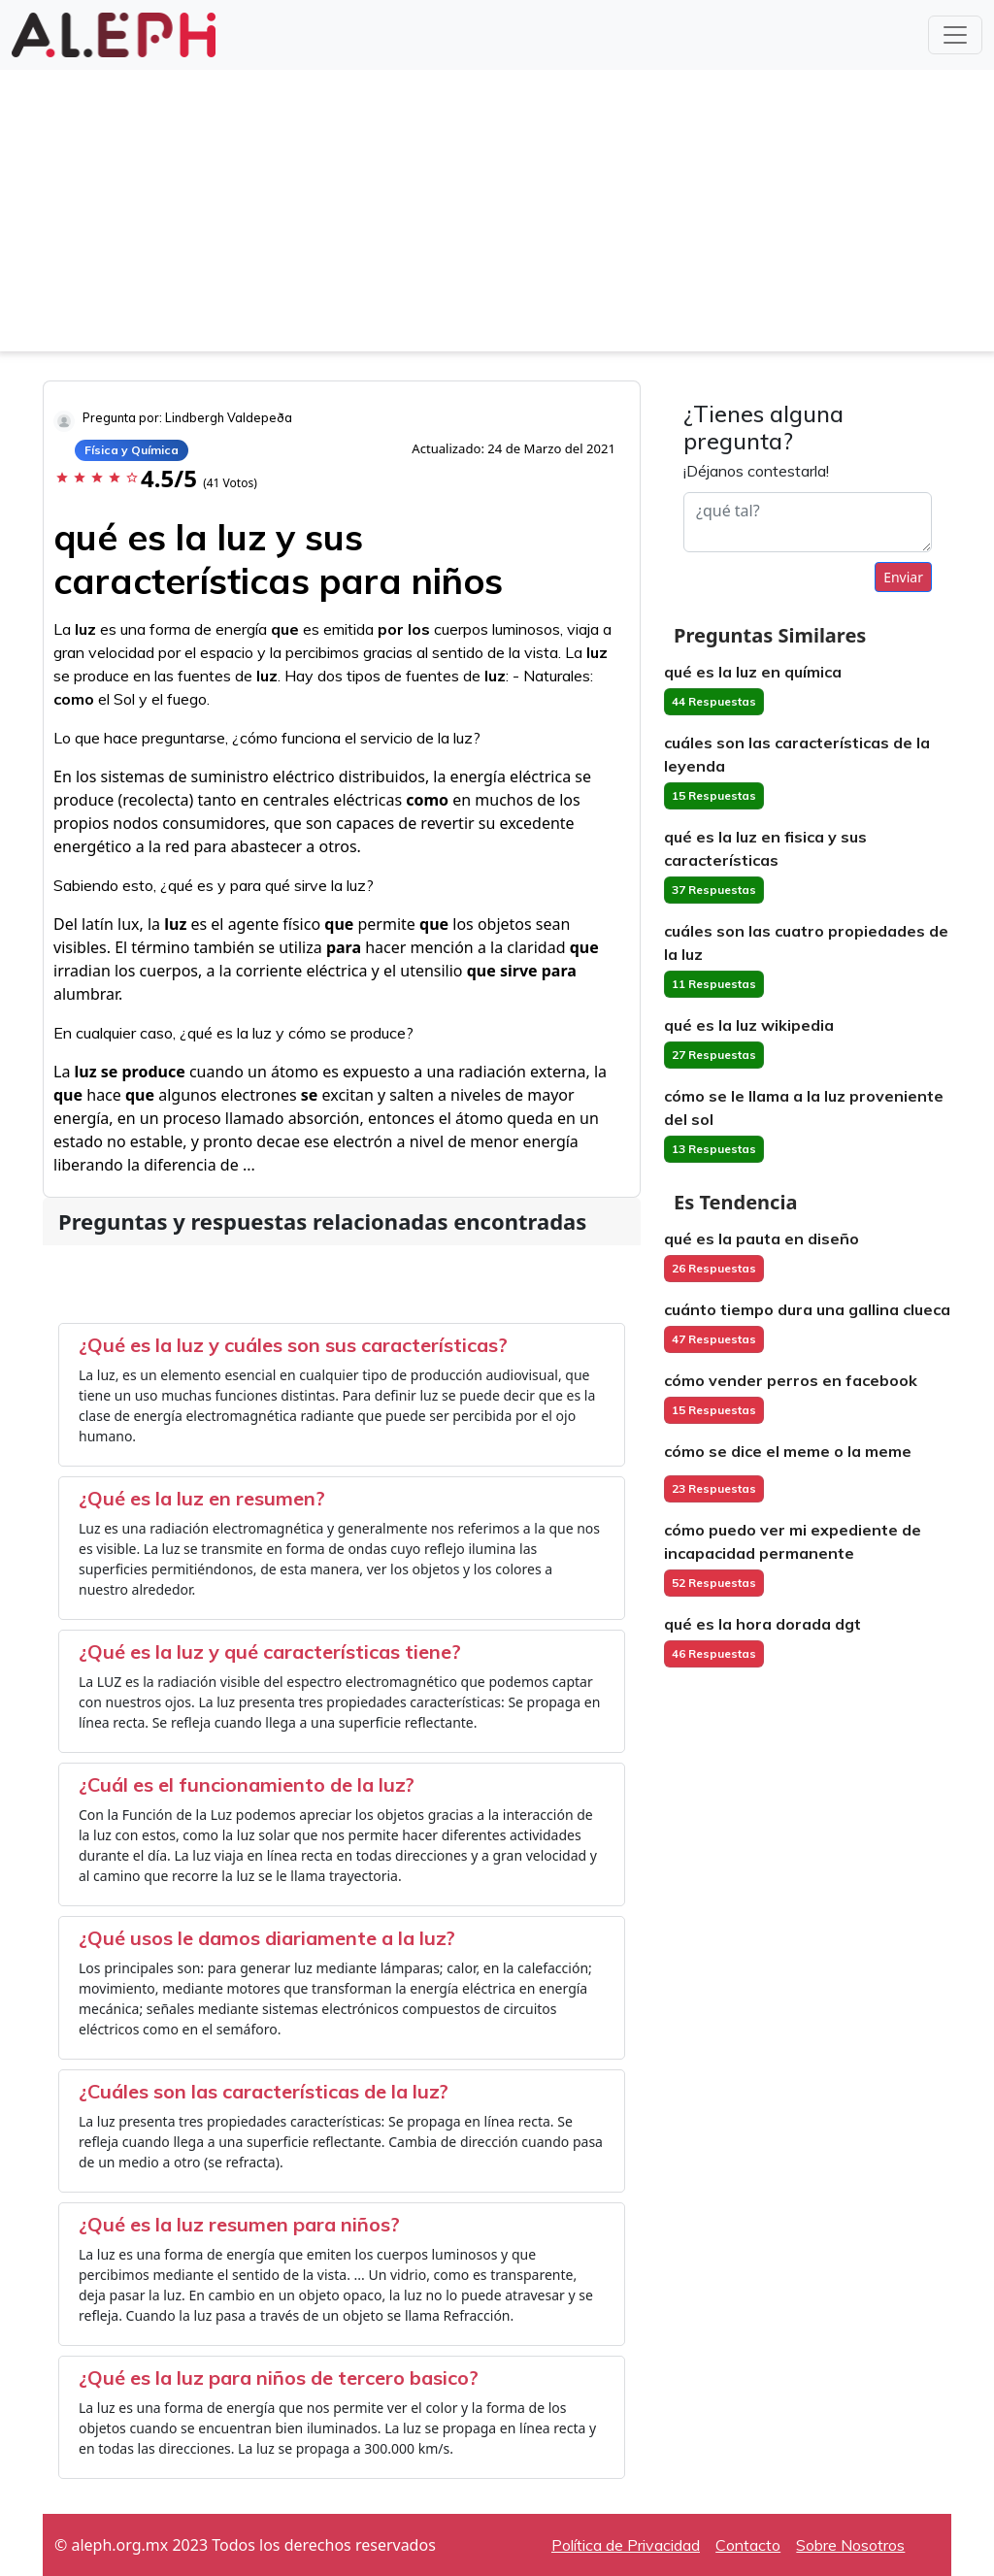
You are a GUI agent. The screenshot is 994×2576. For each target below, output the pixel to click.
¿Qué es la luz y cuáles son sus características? (293, 1345)
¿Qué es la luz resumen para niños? (239, 2224)
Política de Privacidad (625, 2545)
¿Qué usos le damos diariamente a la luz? (267, 1938)
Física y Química (131, 450)
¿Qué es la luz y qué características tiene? (270, 1651)
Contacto (747, 2545)
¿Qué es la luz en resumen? (202, 1498)
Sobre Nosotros (850, 2545)
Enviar (903, 577)
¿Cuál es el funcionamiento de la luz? (246, 1784)
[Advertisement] (497, 215)
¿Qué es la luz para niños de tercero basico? (279, 2377)
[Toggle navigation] (955, 35)
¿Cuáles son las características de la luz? (263, 2091)
